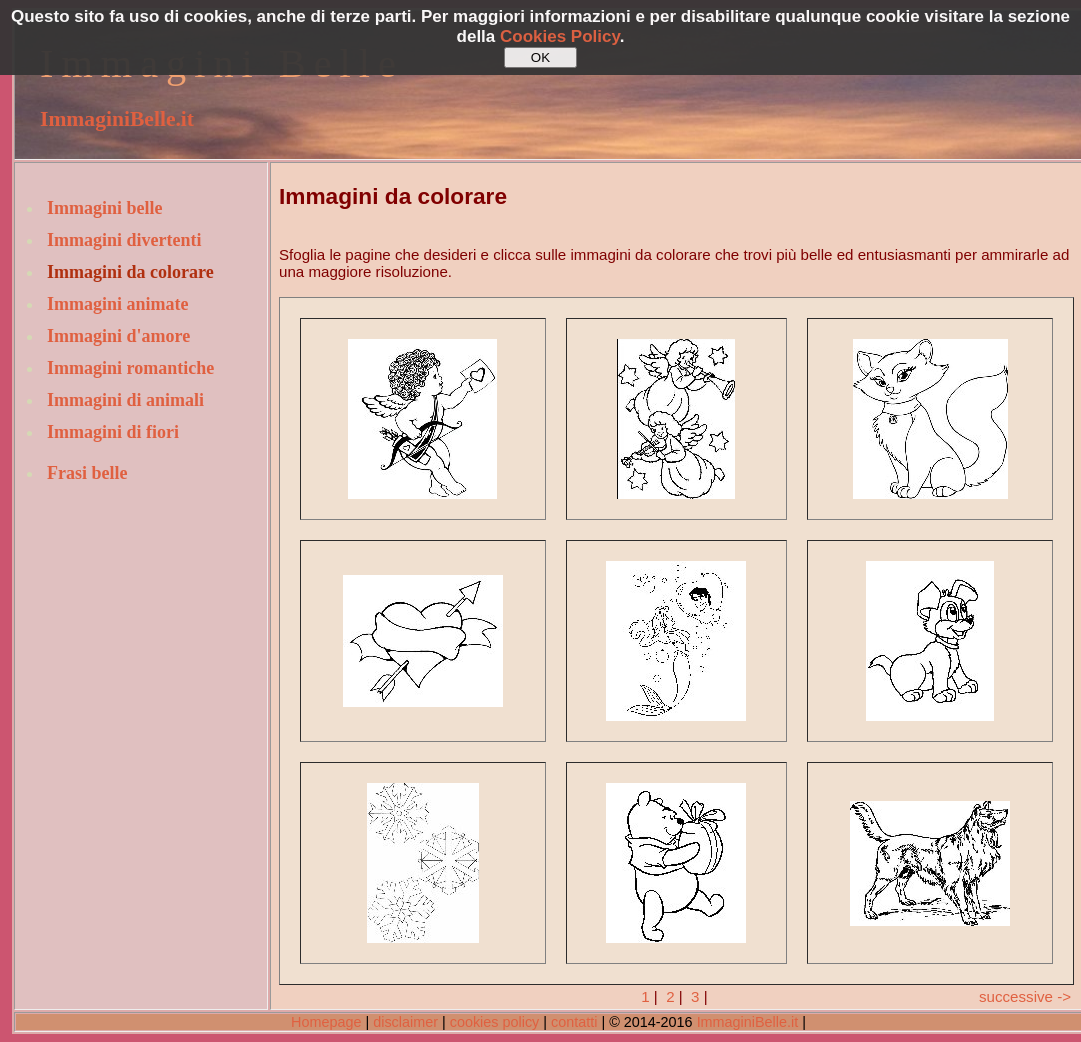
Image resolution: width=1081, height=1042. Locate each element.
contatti (574, 1022)
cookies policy (495, 1022)
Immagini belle (105, 208)
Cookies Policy (560, 36)
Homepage (326, 1022)
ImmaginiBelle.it (117, 119)
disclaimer (405, 1022)
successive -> (1025, 996)
